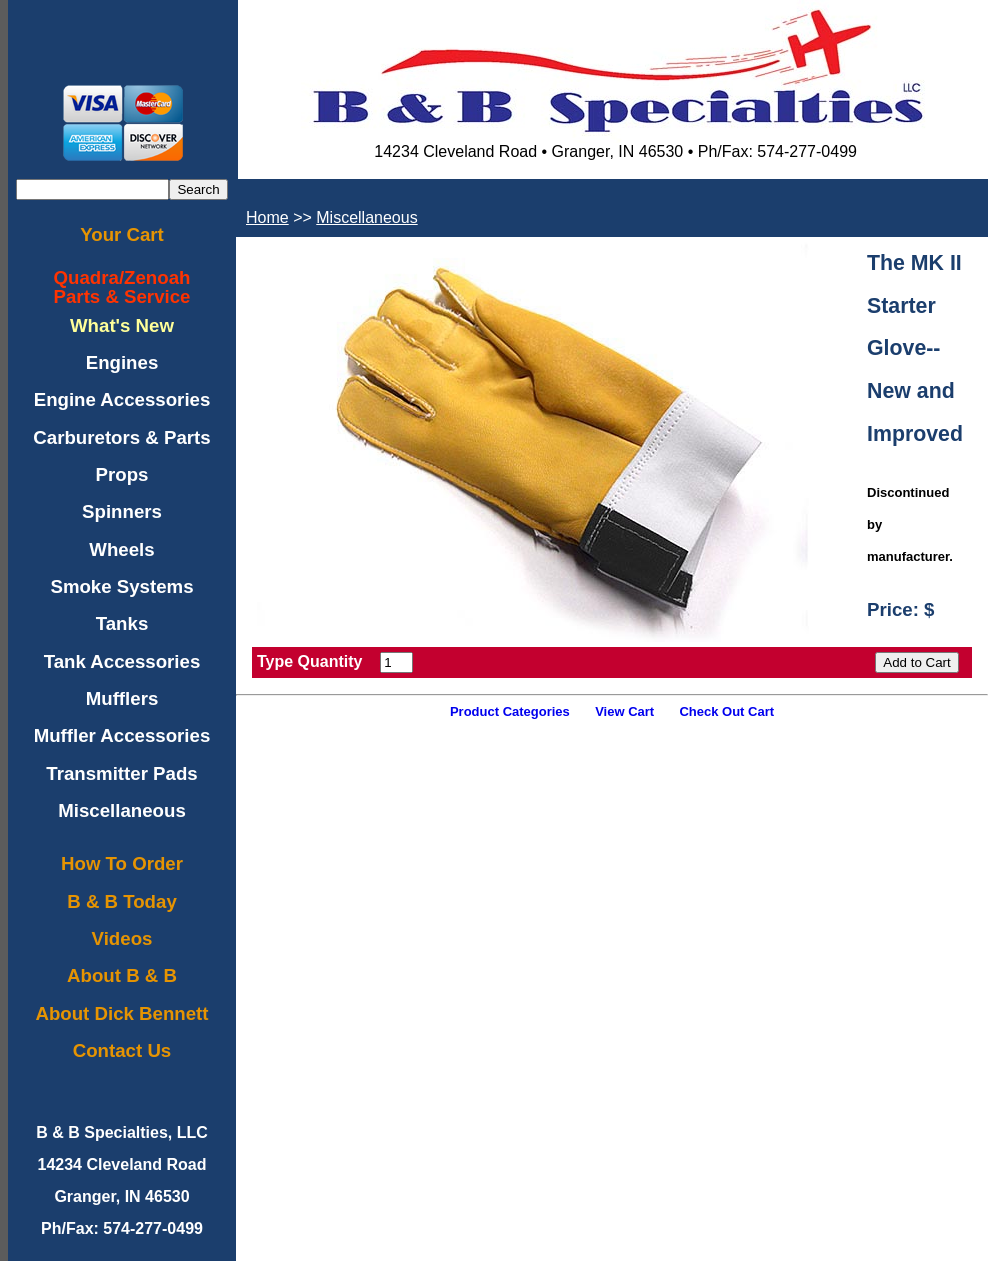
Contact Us (122, 1050)
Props (122, 474)
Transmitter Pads (121, 773)
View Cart (624, 711)
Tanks (122, 623)
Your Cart (122, 234)
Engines (122, 362)
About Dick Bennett (121, 1013)
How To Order (122, 863)
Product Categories (510, 711)
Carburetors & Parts (121, 437)
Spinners (122, 511)
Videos (122, 938)
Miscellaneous (122, 810)
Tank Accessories (122, 661)
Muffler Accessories (122, 735)
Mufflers (122, 698)
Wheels (121, 549)
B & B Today (122, 901)
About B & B (122, 975)
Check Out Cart (726, 711)
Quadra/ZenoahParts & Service (122, 287)
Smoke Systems (121, 586)
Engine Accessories (122, 399)
